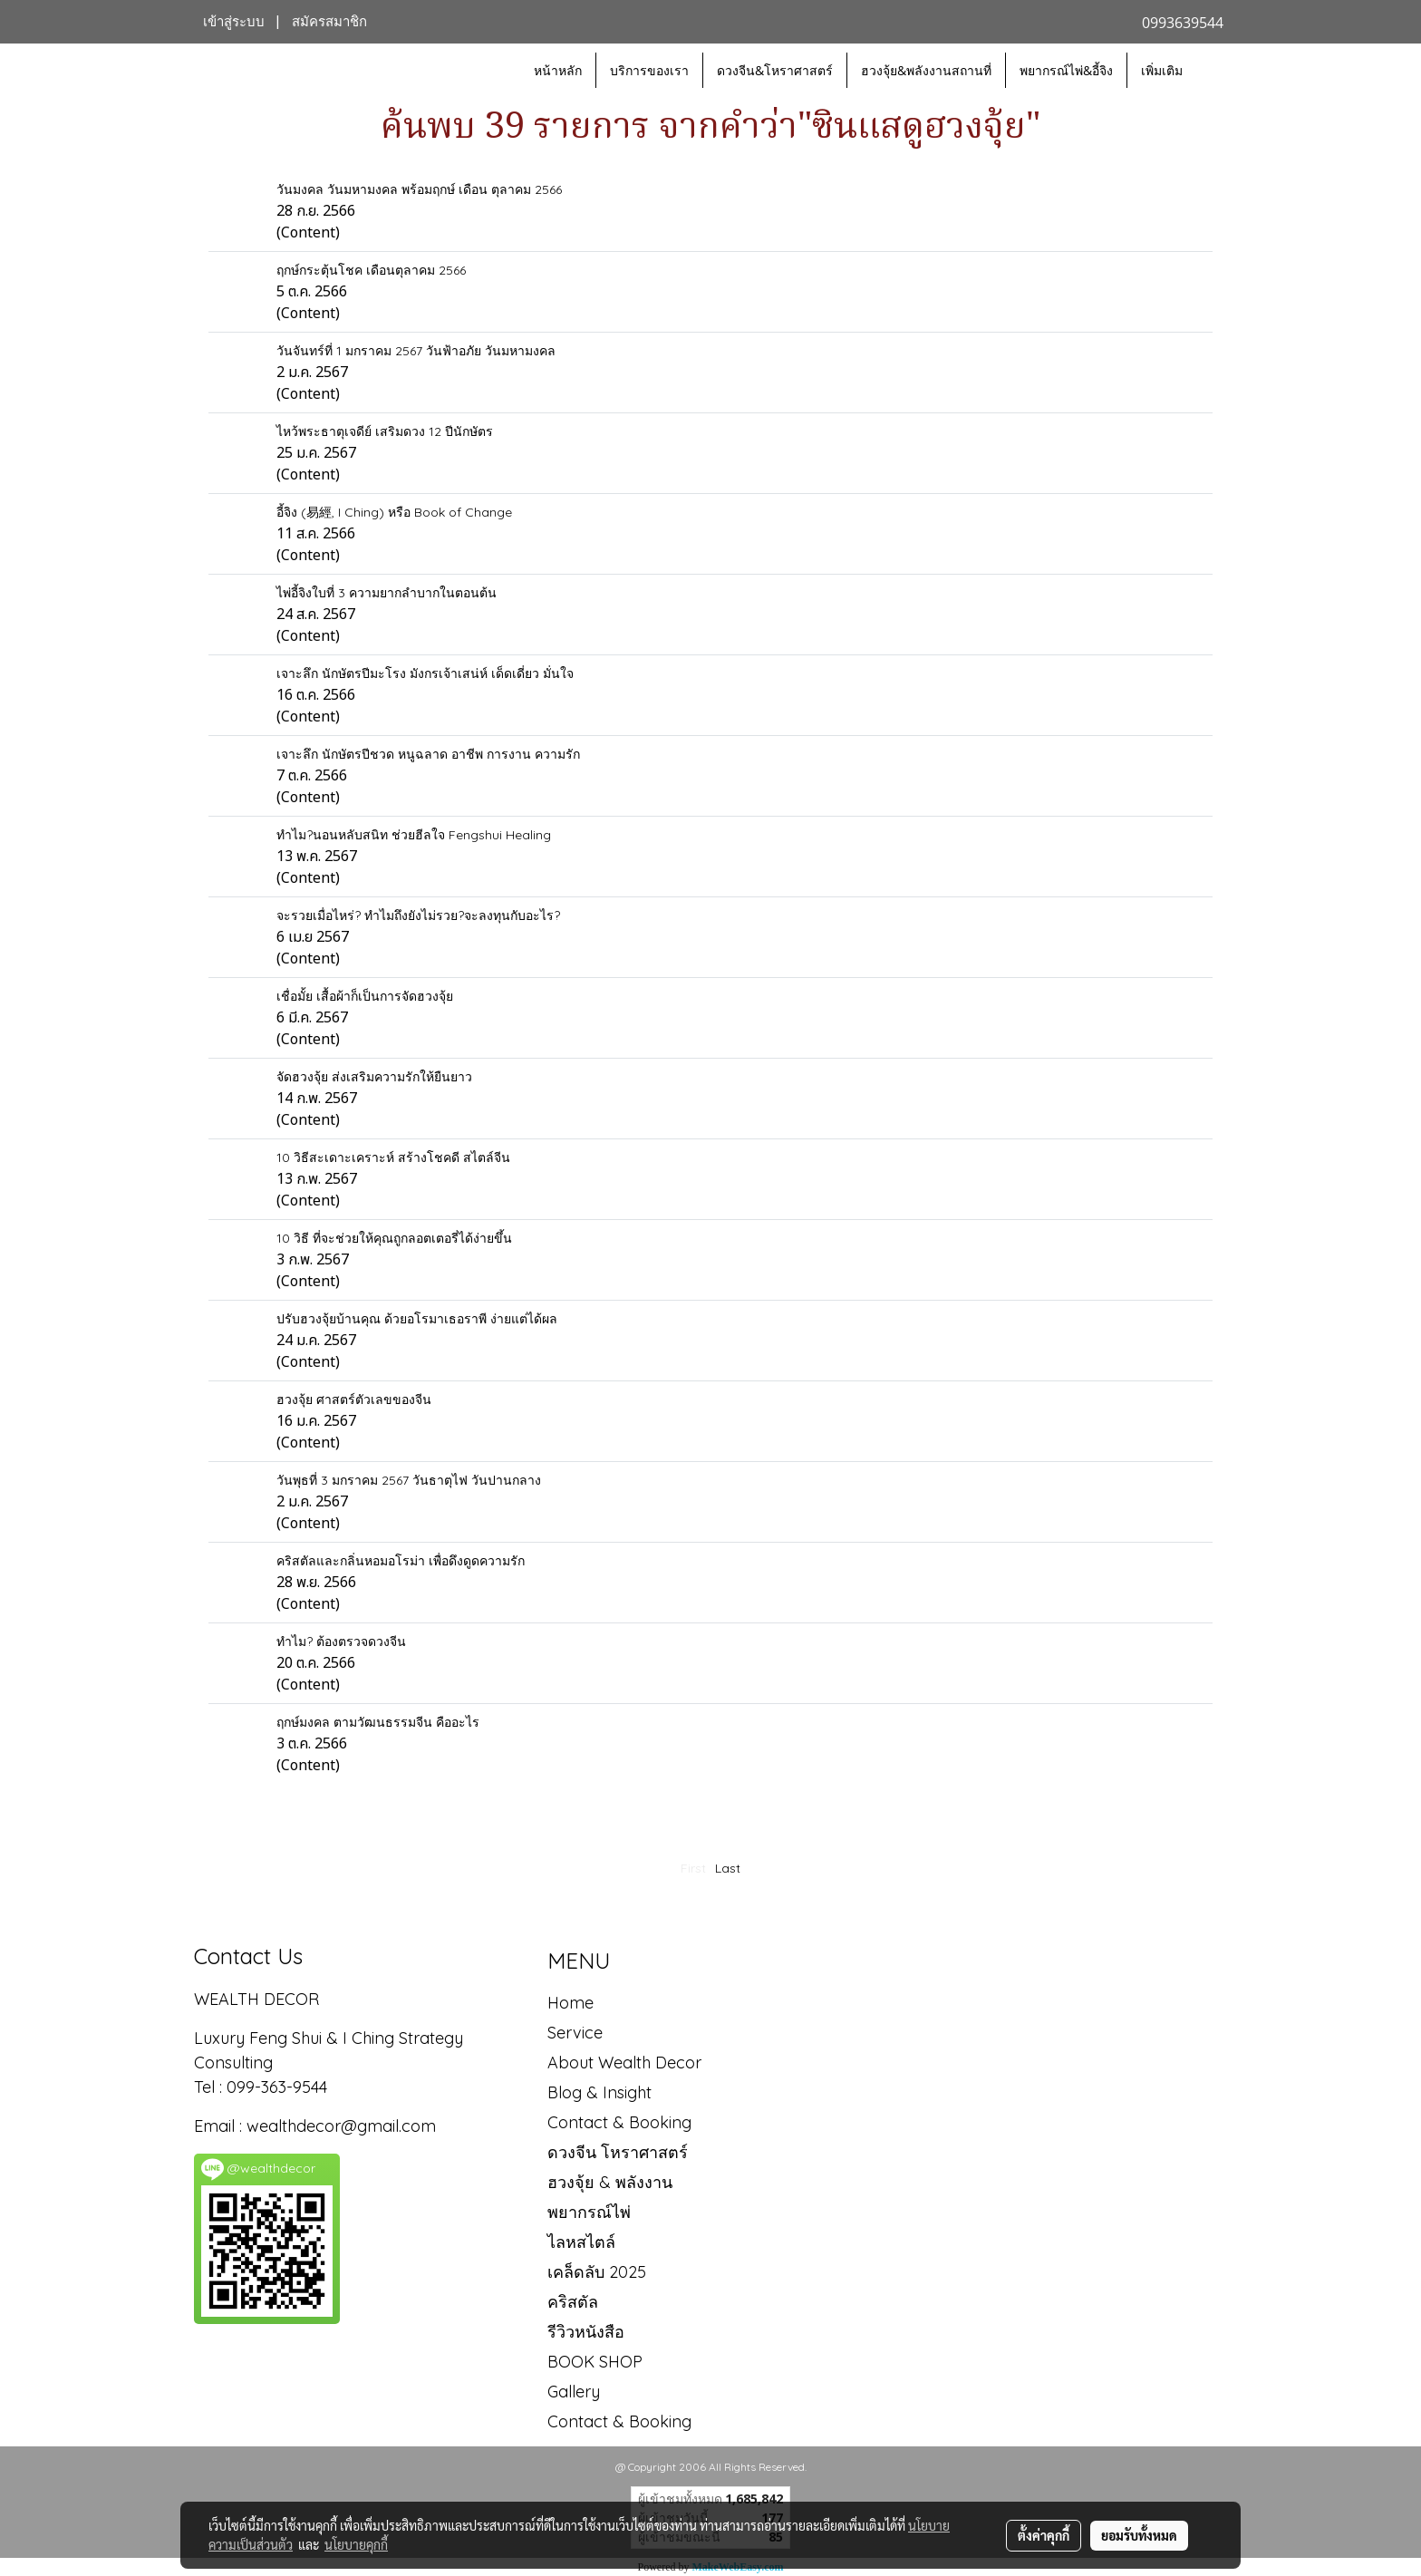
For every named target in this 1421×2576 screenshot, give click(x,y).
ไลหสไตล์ (581, 2242)
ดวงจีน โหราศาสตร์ (617, 2152)
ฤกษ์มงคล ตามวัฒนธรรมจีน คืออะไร (377, 1722)
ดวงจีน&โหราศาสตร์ (775, 70)
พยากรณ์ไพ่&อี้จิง (1066, 70)
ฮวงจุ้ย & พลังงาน (609, 2182)
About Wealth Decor (624, 2062)
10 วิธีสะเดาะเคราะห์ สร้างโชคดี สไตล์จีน (393, 1157)
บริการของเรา (649, 70)
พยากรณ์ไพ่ (589, 2212)
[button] (1212, 70)
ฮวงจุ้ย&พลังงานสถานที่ (926, 70)
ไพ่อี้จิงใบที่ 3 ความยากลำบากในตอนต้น (386, 593)
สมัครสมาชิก (329, 22)
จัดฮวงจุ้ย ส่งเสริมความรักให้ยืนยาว (374, 1077)
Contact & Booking (619, 2122)
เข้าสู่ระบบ (234, 22)
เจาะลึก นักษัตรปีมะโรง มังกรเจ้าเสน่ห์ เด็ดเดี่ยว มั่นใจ (425, 673)
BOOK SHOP (595, 2361)
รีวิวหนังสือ (585, 2331)
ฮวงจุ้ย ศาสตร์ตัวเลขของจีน (353, 1399)
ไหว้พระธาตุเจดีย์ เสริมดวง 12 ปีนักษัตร (384, 431)
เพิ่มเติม (1162, 70)
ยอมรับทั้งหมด (1139, 2535)
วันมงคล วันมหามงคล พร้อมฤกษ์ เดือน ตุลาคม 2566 (419, 189)
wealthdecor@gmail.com (343, 2126)
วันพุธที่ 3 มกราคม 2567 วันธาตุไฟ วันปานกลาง (408, 1480)
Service (575, 2032)
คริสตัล (572, 2301)
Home (570, 2002)
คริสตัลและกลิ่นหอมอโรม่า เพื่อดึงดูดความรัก (400, 1561)
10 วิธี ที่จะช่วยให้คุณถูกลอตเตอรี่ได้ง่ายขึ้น (394, 1238)
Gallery (573, 2391)
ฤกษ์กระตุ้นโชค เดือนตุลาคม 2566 (371, 270)
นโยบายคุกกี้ (356, 2544)
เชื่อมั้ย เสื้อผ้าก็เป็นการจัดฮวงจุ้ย (364, 996)
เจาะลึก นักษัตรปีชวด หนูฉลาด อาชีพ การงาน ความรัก (428, 754)
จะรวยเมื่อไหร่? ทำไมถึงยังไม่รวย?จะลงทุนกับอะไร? (418, 915)
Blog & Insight (599, 2092)
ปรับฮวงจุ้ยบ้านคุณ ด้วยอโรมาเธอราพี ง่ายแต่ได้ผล (416, 1319)
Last (727, 1868)
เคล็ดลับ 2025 (596, 2271)
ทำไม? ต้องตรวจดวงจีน (341, 1641)
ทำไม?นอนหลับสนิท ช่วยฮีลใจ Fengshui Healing (413, 835)
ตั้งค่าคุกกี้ (1043, 2535)
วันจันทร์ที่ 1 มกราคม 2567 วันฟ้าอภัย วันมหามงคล (416, 351)
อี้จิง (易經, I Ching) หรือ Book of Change (394, 512)
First (693, 1868)
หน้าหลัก (558, 70)
